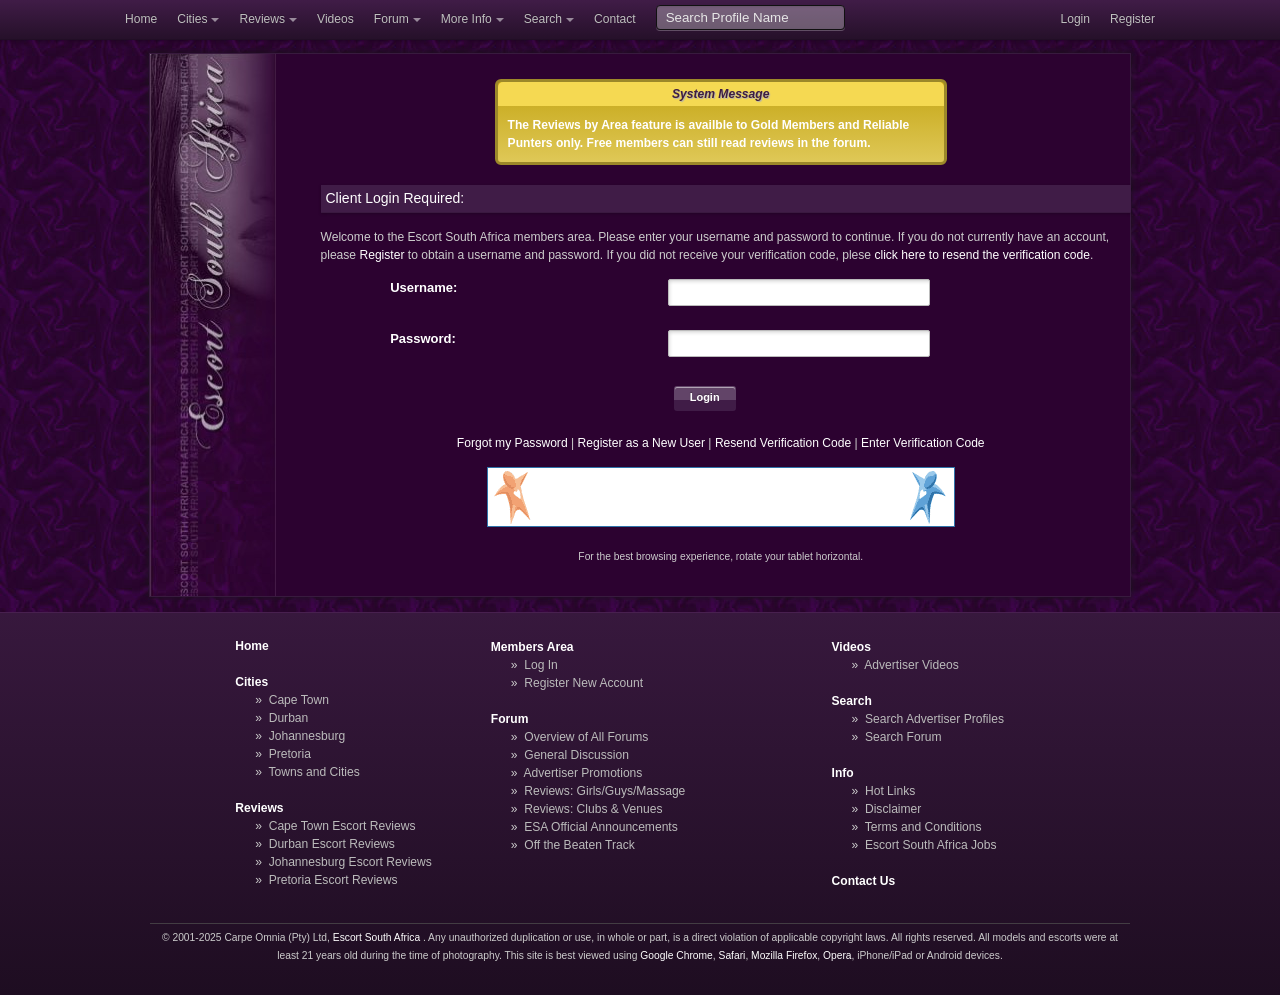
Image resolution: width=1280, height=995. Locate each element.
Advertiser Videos (911, 665)
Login (1075, 19)
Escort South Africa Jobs (931, 845)
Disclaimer (893, 809)
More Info (466, 19)
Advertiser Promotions (583, 773)
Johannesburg (307, 736)
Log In (541, 665)
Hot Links (890, 791)
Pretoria (290, 754)
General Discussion (576, 755)
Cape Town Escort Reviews (342, 826)
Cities (192, 19)
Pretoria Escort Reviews (333, 880)
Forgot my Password (512, 443)
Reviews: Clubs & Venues (593, 809)
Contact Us (864, 881)
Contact (615, 19)
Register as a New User (641, 443)
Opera (837, 955)
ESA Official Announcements (601, 827)
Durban (289, 718)
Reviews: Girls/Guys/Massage (604, 791)
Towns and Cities (313, 772)
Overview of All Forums (586, 737)
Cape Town (299, 700)
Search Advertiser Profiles (934, 719)
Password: (423, 338)
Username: (423, 287)
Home (141, 19)
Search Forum (903, 737)
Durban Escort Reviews (332, 844)
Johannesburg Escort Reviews (350, 862)
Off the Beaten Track (579, 845)
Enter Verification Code (923, 443)
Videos (335, 19)
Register (1132, 19)
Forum (391, 19)
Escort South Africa (376, 937)
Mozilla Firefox (784, 955)
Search (543, 19)
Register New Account (583, 683)
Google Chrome (676, 955)
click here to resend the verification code (982, 255)
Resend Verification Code (783, 443)
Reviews (262, 19)
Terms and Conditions (923, 827)
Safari (732, 955)
